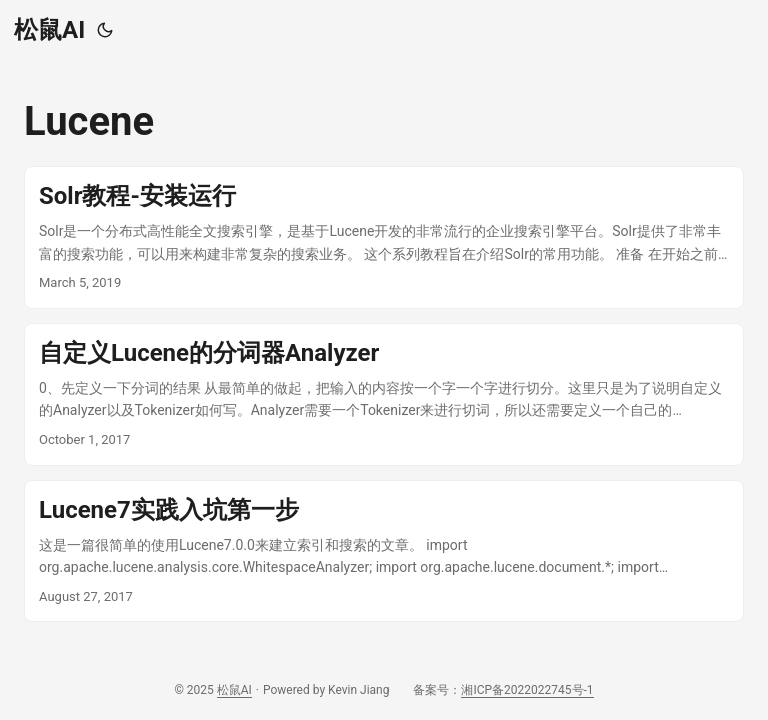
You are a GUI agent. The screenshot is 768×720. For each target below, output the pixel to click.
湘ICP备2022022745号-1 (527, 690)
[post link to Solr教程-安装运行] (384, 237)
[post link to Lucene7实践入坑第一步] (384, 551)
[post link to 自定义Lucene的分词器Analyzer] (384, 394)
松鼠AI (49, 30)
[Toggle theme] (105, 30)
